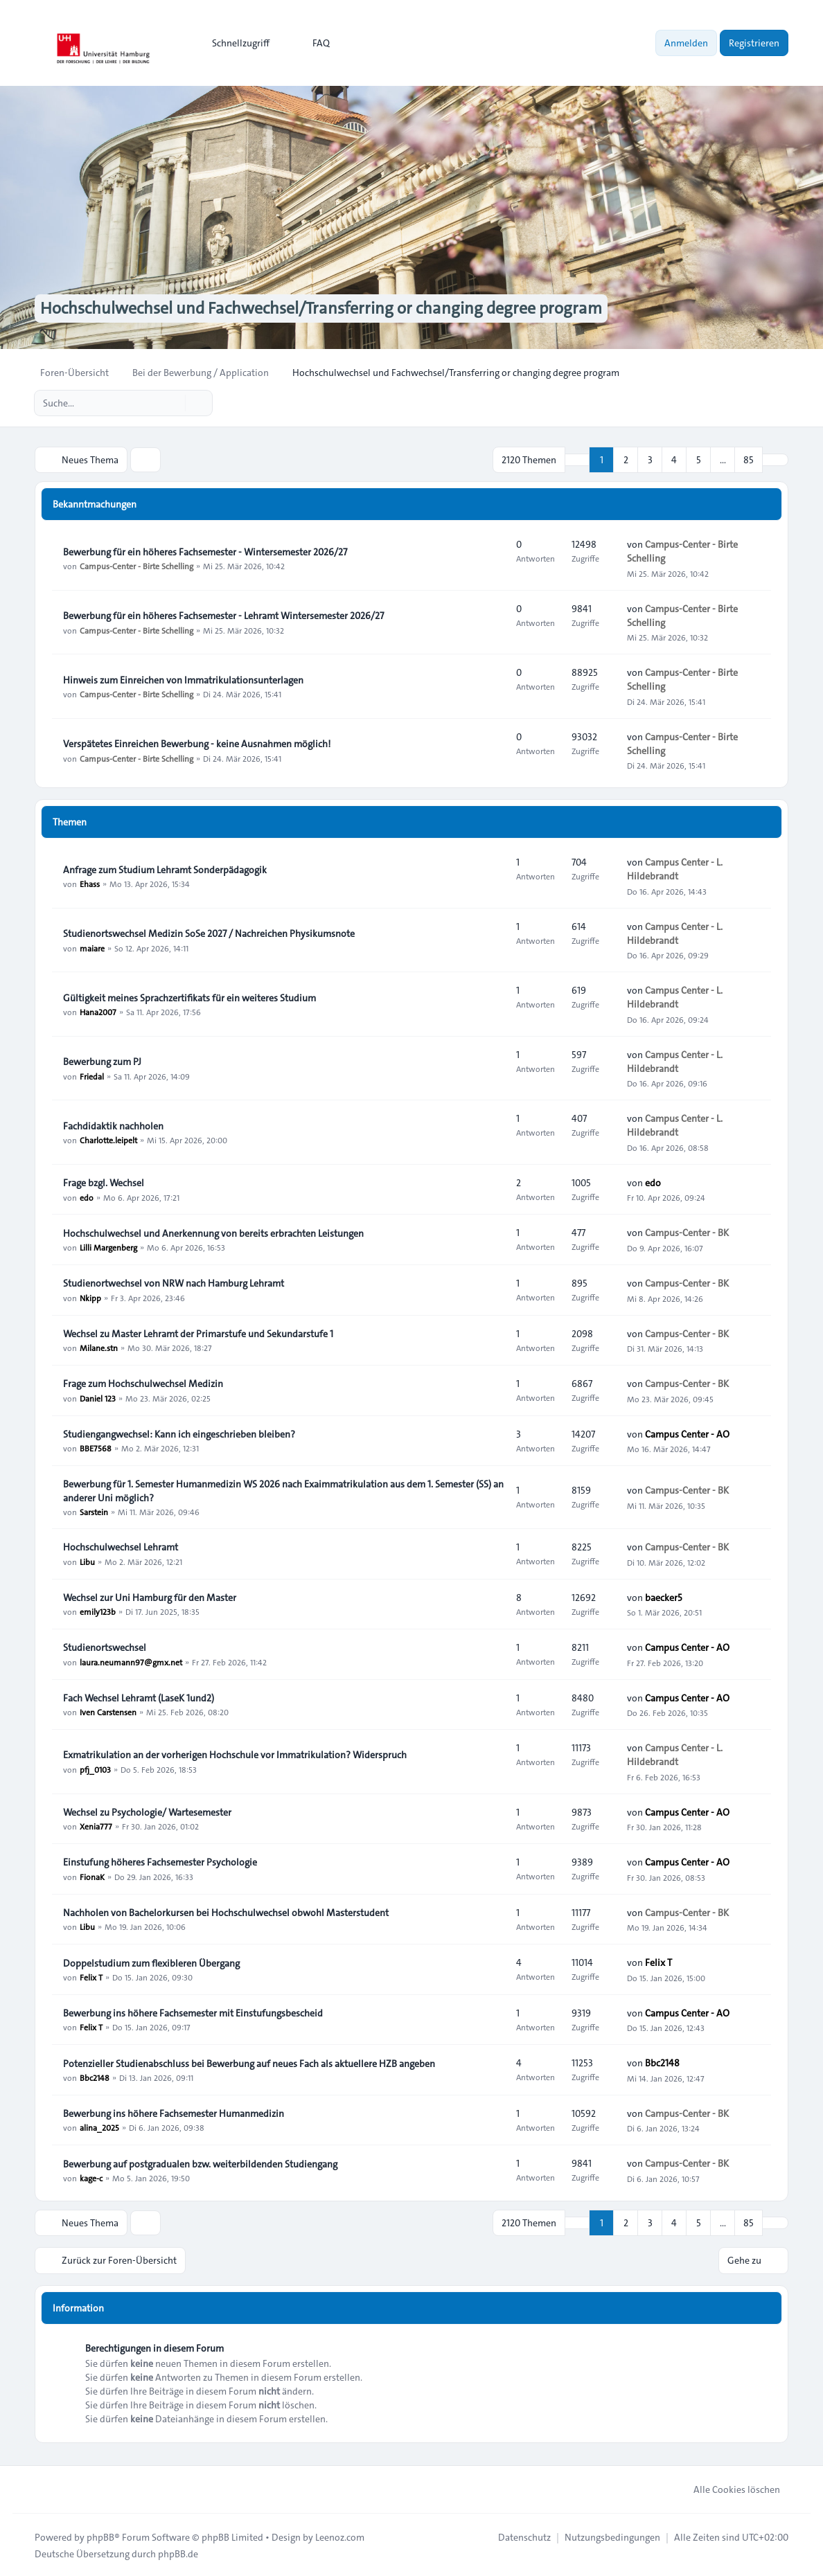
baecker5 (663, 1597)
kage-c (91, 2177)
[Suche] (173, 403)
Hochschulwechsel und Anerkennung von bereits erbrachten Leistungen (213, 1233)
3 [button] (650, 460)
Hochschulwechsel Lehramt (120, 1547)
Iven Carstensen (108, 1711)
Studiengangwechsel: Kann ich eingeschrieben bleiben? (179, 1434)
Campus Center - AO (687, 1433)
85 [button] (748, 460)
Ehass (90, 883)
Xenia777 (96, 1826)
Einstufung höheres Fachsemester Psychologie (160, 1863)
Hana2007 (98, 1011)
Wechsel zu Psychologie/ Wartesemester (147, 1812)
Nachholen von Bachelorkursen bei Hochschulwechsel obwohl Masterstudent (226, 1913)
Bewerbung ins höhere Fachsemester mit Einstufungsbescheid (193, 2013)
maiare (92, 947)
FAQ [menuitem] (312, 43)
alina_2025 (99, 2127)
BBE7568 (96, 1448)
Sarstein (94, 1511)
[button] (775, 460)
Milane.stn (99, 1347)
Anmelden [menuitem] (686, 43)
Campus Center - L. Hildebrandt (675, 869)
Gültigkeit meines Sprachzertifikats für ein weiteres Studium (189, 998)
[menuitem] (234, 42)
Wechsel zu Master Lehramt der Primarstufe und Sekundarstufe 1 (198, 1334)
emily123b (98, 1611)
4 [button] (674, 460)
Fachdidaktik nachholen (113, 1126)
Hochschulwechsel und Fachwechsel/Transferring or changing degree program (320, 309)
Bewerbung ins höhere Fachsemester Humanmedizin (173, 2113)
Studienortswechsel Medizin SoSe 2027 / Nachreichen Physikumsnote (209, 933)
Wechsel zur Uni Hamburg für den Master (149, 1597)
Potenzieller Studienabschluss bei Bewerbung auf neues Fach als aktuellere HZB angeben (249, 2063)
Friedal (92, 1075)
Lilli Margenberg (108, 1247)
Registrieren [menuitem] (754, 43)
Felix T (91, 1977)
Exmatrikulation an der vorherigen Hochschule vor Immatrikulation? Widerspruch (235, 1755)
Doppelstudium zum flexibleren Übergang (151, 1963)
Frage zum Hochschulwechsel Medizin (143, 1383)
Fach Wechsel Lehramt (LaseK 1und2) (138, 1698)
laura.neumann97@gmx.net (131, 1661)
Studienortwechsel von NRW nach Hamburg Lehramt (173, 1283)
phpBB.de (178, 2552)
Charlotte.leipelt (108, 1139)
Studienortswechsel (104, 1647)
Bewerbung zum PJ (102, 1061)
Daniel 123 (98, 1397)
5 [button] (698, 460)
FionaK (92, 1876)
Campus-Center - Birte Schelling (136, 565)
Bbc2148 (94, 2077)
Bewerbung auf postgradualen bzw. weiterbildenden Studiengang (200, 2164)
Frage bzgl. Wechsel (103, 1183)
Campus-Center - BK (687, 1233)
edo (87, 1196)
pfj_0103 (95, 1768)
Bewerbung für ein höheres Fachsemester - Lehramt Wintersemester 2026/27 (223, 616)
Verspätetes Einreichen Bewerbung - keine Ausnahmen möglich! (196, 744)
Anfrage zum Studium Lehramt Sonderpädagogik (165, 870)
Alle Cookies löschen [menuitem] (727, 2488)
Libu (87, 1560)
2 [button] (625, 460)
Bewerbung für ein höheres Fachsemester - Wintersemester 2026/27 (205, 552)
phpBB (100, 2536)
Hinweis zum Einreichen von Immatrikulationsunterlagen (183, 680)
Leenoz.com (339, 2536)
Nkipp (90, 1297)
